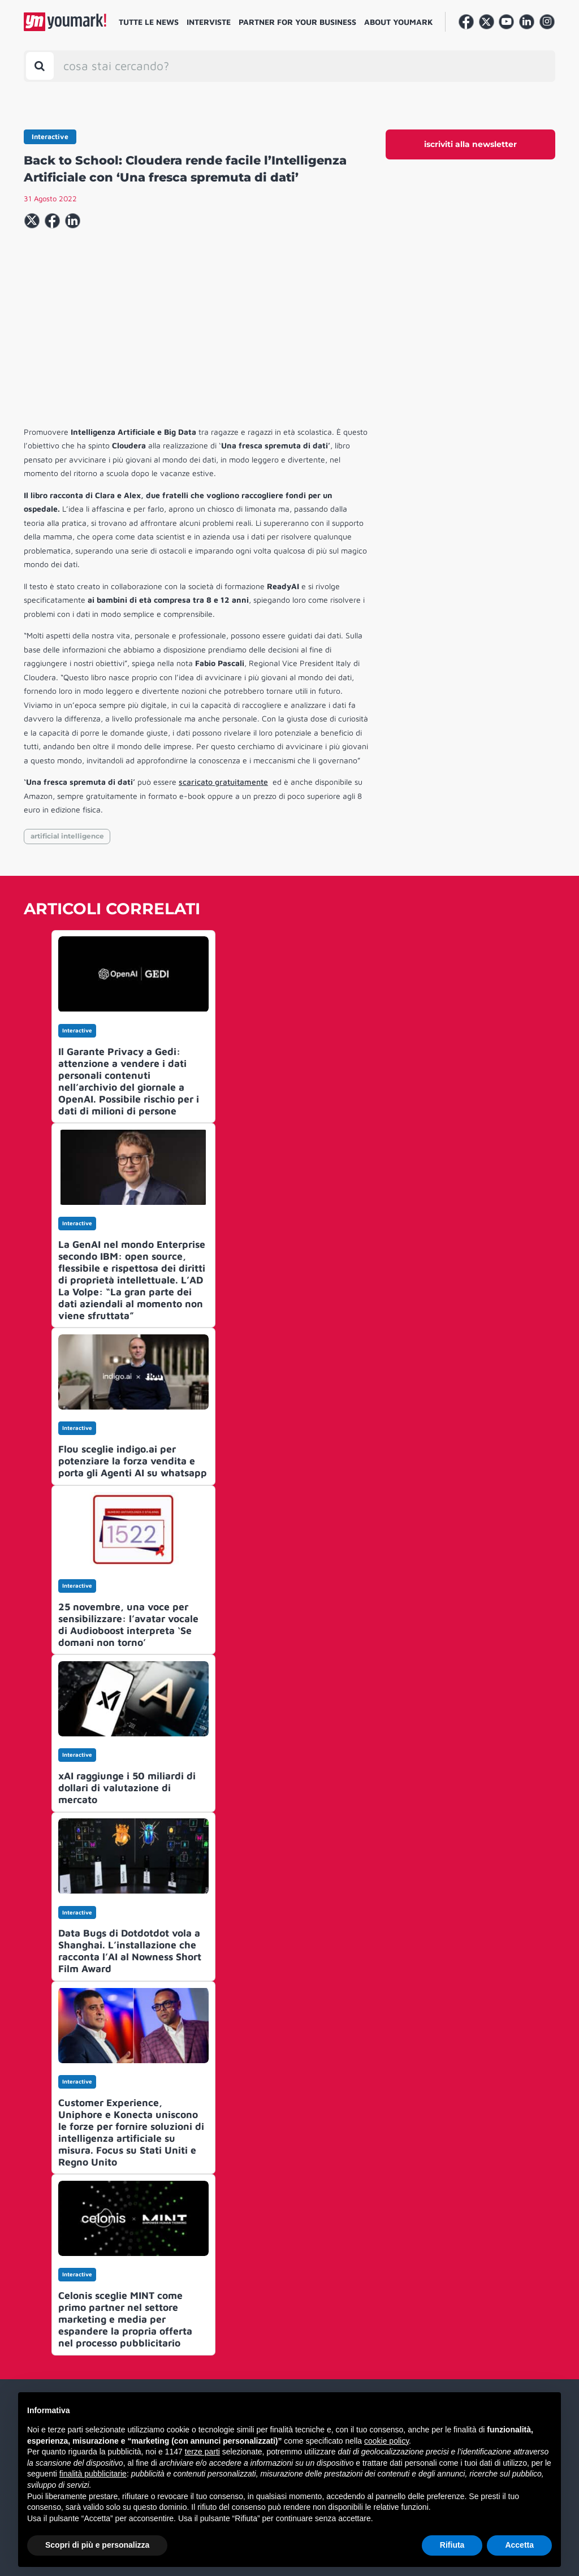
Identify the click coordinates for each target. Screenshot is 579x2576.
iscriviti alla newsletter (470, 144)
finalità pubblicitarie (93, 2473)
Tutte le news (149, 22)
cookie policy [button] (386, 2440)
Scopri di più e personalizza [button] (97, 2544)
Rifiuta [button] (452, 2544)
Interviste (209, 22)
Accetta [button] (519, 2544)
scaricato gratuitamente (223, 781)
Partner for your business (297, 22)
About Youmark (398, 22)
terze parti (202, 2451)
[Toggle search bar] (40, 66)
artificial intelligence (67, 836)
